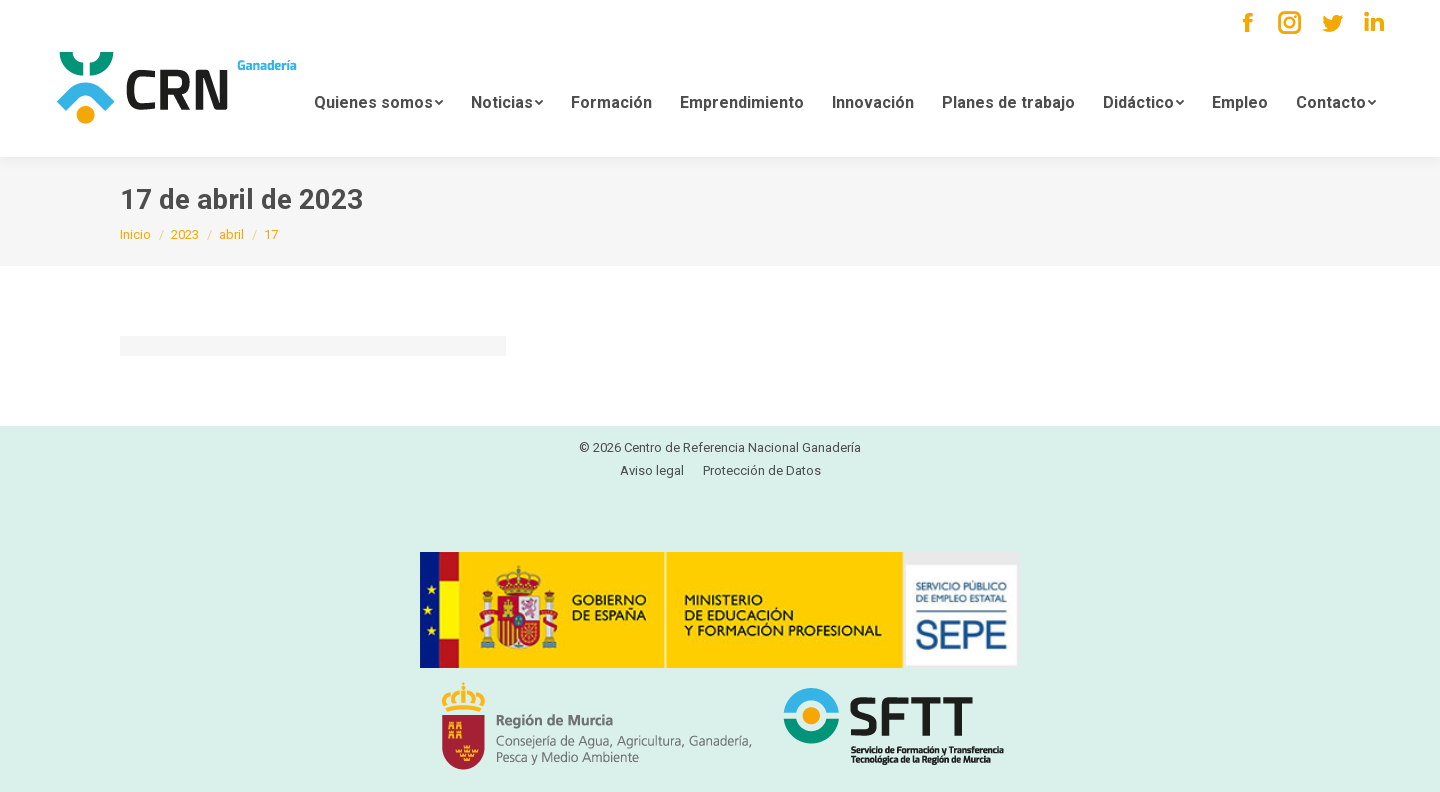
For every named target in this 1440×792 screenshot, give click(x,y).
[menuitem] (378, 101)
